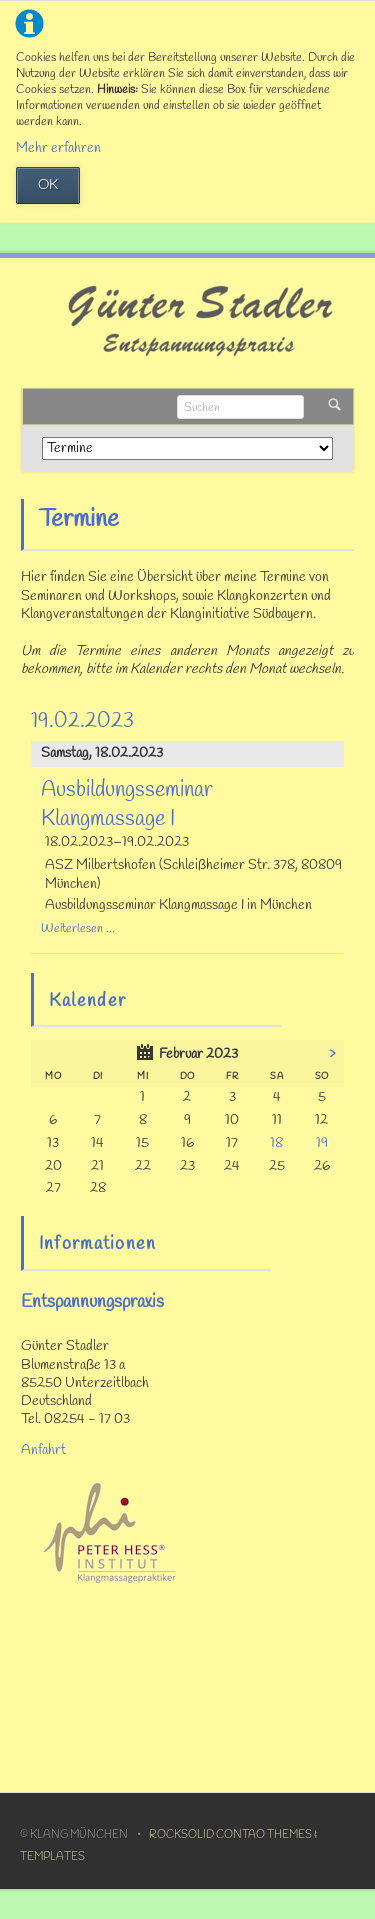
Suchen (334, 406)
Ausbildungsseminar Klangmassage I (127, 804)
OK (48, 185)
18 (276, 1143)
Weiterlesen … (78, 928)
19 (322, 1143)
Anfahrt (43, 1450)
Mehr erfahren (58, 148)
